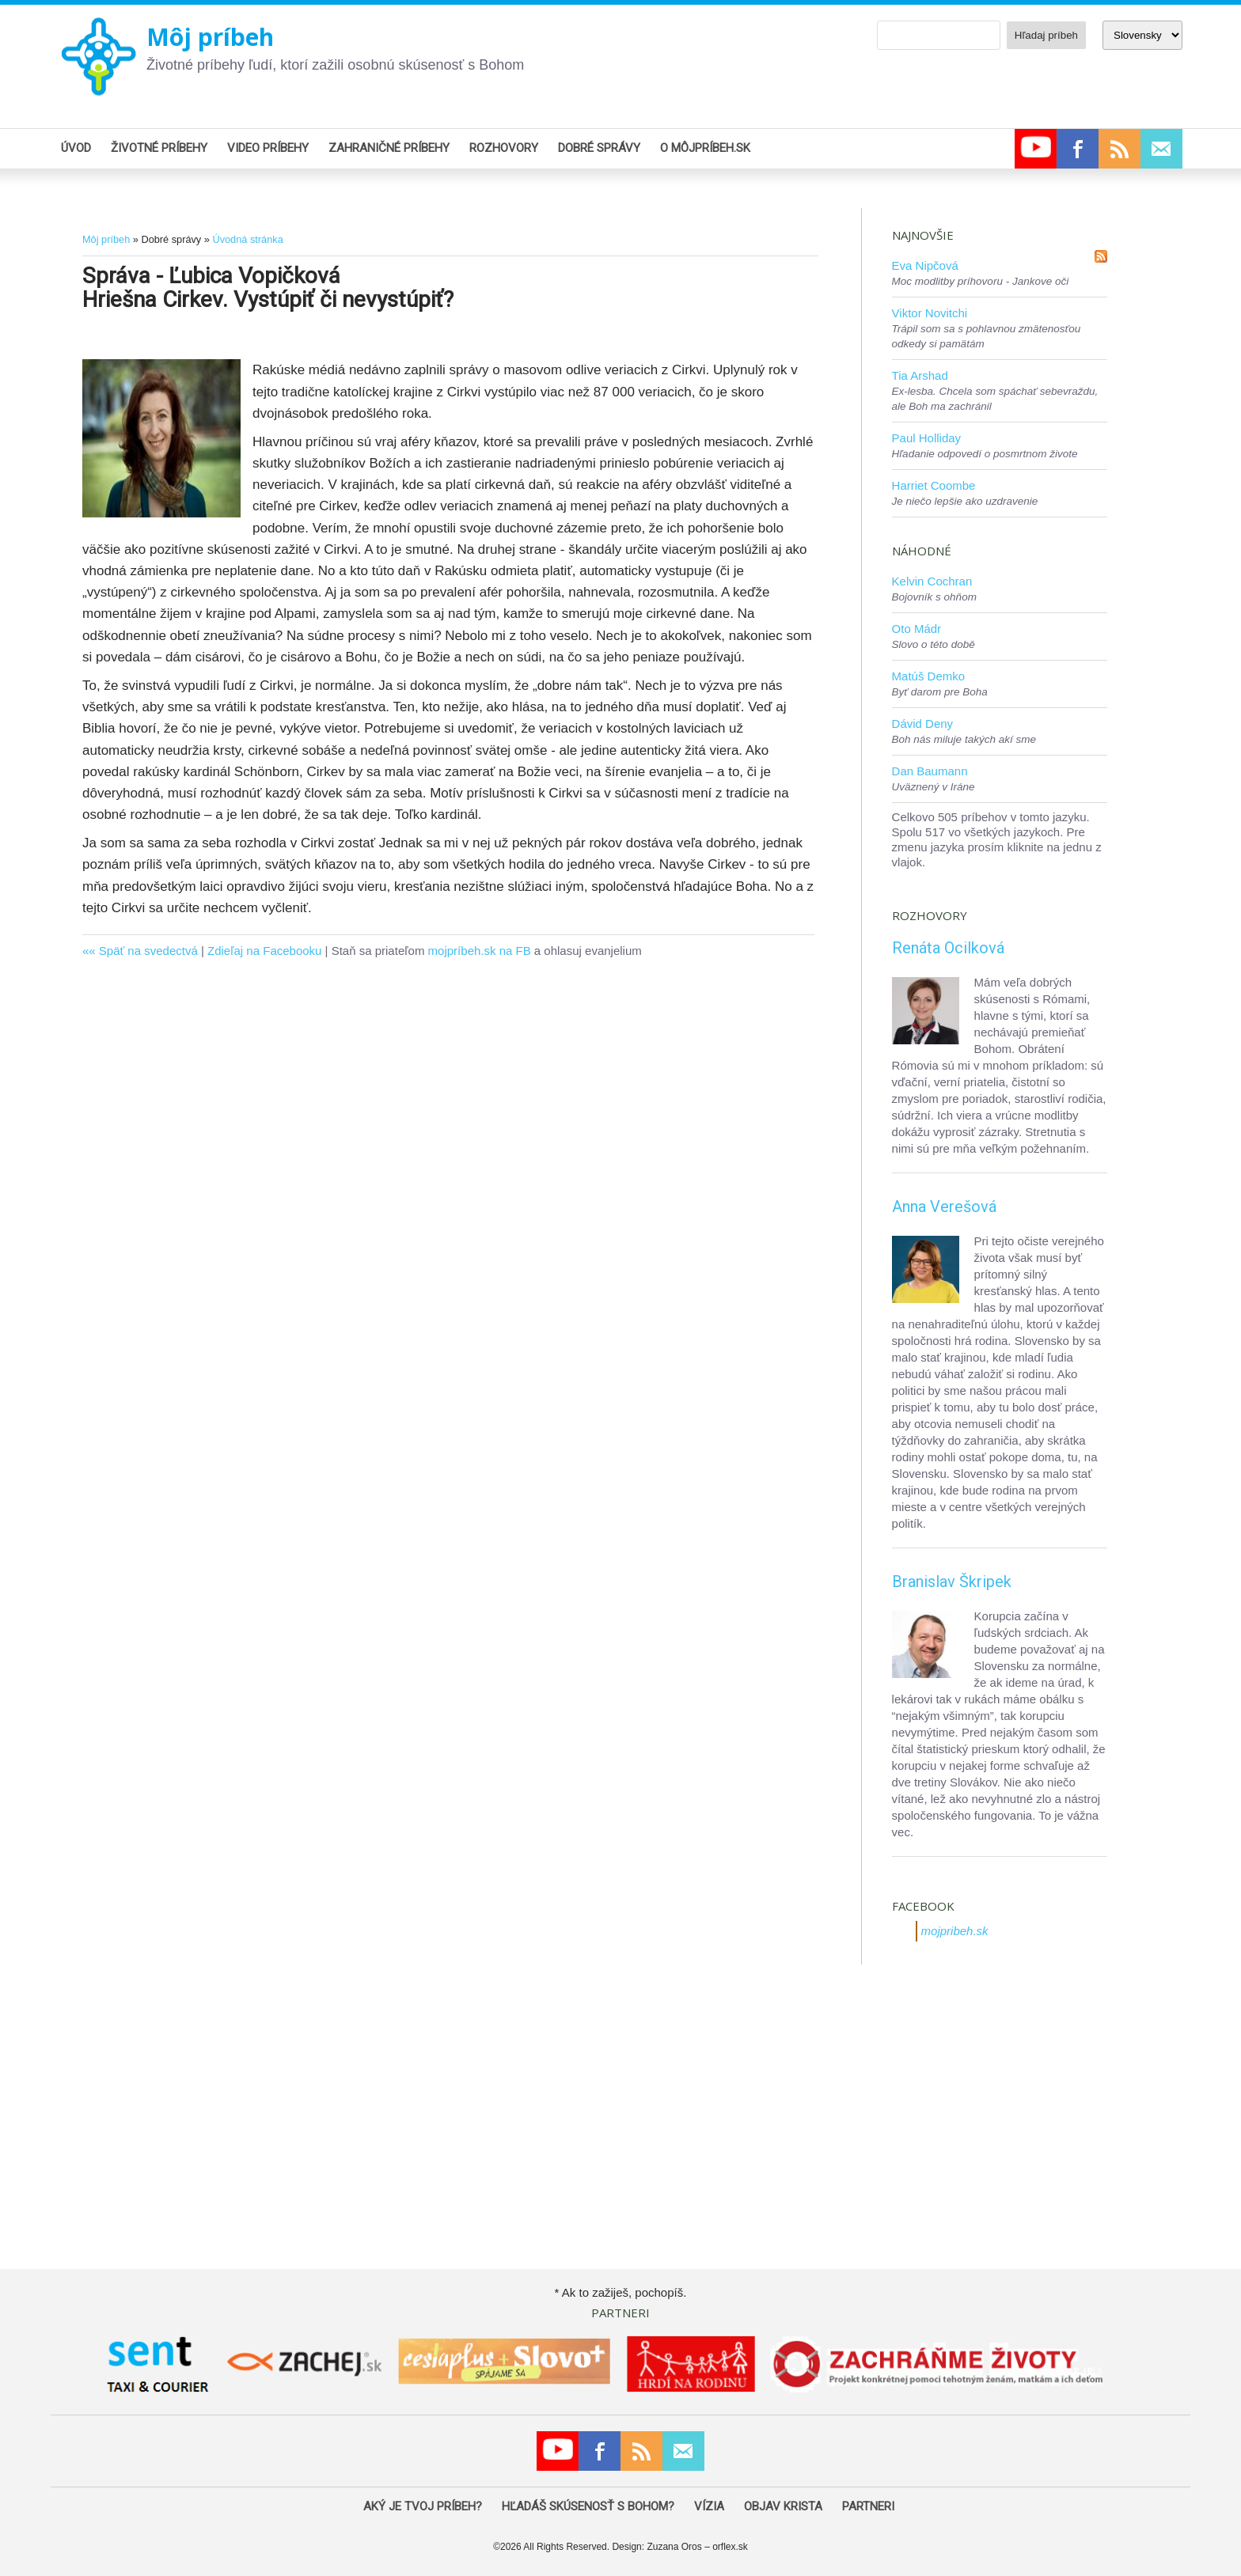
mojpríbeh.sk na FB (479, 950)
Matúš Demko (929, 676)
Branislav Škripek (951, 1581)
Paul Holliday (927, 438)
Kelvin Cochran (932, 581)
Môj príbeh (210, 37)
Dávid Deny (923, 723)
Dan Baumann (930, 771)
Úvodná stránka (247, 239)
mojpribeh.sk (955, 1931)
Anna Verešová (944, 1206)
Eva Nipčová (925, 265)
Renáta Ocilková (948, 947)
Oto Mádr (917, 628)
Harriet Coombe (934, 485)
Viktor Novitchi (930, 313)
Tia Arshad (920, 375)
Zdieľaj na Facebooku (264, 950)
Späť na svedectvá (148, 950)
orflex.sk (730, 2546)
